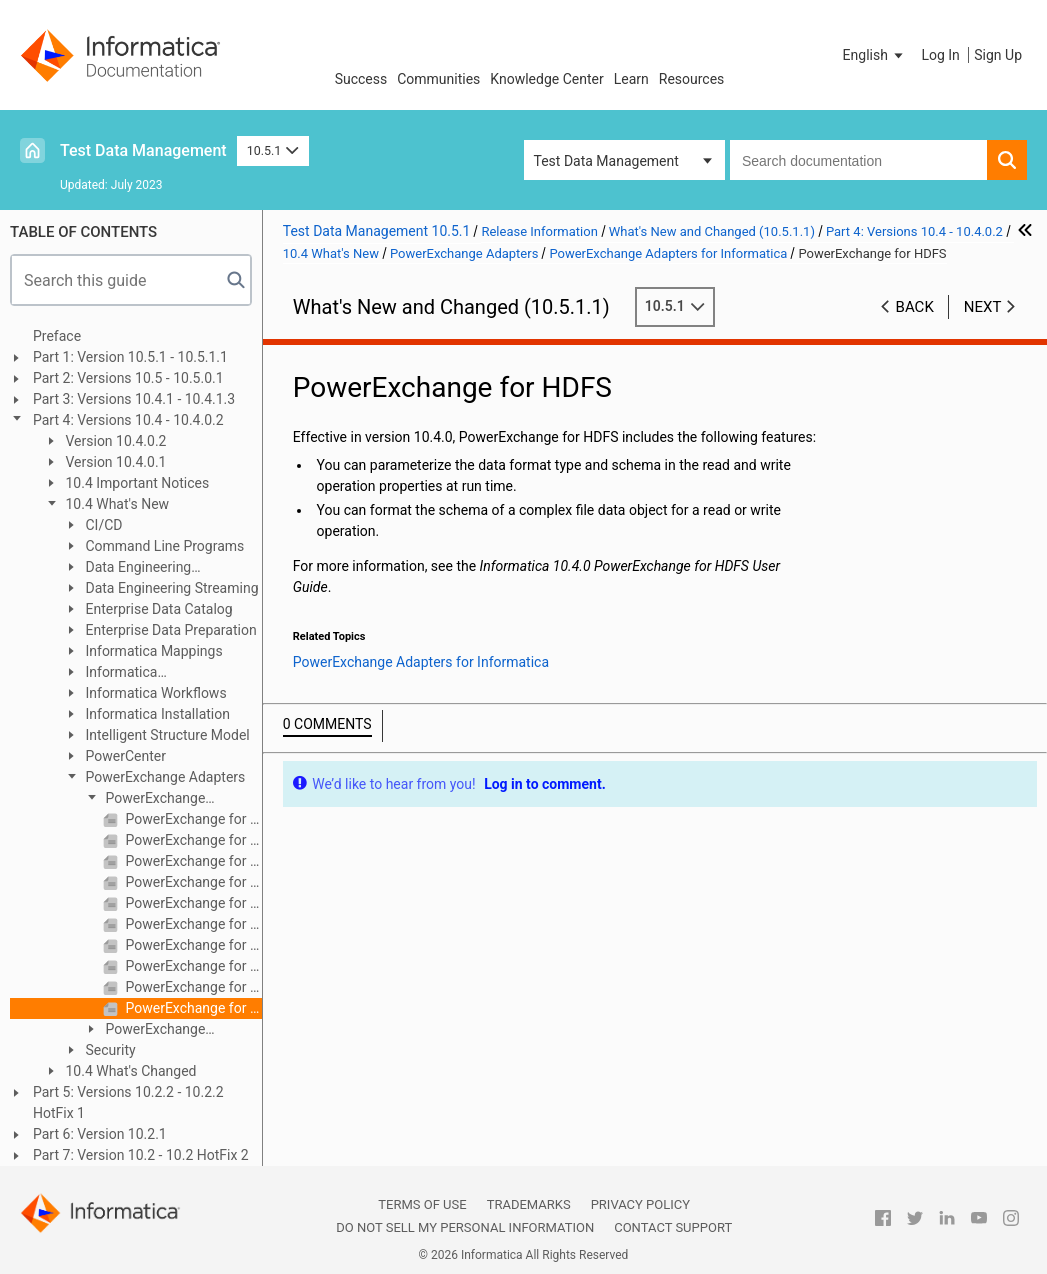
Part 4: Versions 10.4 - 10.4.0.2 (128, 420)
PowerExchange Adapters (163, 777)
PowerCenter (124, 756)
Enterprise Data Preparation (169, 630)
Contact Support (673, 1227)
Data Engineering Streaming (170, 588)
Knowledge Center (546, 79)
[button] (875, 55)
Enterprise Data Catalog (157, 609)
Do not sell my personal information (465, 1227)
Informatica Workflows (154, 693)
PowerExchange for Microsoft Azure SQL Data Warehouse (192, 924)
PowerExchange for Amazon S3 (192, 840)
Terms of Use (422, 1204)
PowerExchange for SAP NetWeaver (192, 966)
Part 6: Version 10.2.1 (100, 1134)
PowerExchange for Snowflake (192, 987)
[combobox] (858, 160)
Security (109, 1050)
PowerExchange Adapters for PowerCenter (163, 1030)
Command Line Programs (163, 546)
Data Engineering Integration (127, 568)
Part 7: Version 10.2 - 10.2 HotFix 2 (141, 1155)
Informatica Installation (156, 714)
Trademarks (529, 1204)
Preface (57, 336)
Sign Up (998, 55)
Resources (692, 79)
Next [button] (983, 307)
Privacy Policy (640, 1204)
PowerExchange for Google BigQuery (192, 861)
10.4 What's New (115, 504)
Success (361, 79)
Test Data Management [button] (606, 161)
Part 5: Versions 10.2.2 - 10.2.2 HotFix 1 (128, 1102)
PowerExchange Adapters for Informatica (159, 799)
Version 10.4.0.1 (114, 462)
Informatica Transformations (114, 673)
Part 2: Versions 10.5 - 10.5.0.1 (128, 378)
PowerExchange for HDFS (192, 1008)
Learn (631, 79)
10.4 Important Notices (135, 483)
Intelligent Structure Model (166, 735)
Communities (438, 79)
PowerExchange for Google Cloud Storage (192, 882)
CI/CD (102, 525)
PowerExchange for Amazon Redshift (192, 819)
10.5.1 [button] (273, 150)
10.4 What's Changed (129, 1071)
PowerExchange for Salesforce (192, 945)
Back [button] (915, 307)
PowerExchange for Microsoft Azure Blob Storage (192, 903)
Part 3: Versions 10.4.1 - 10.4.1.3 (134, 399)
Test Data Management (143, 150)
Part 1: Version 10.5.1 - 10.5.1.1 (130, 357)
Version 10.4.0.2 (114, 441)
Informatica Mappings (152, 651)
